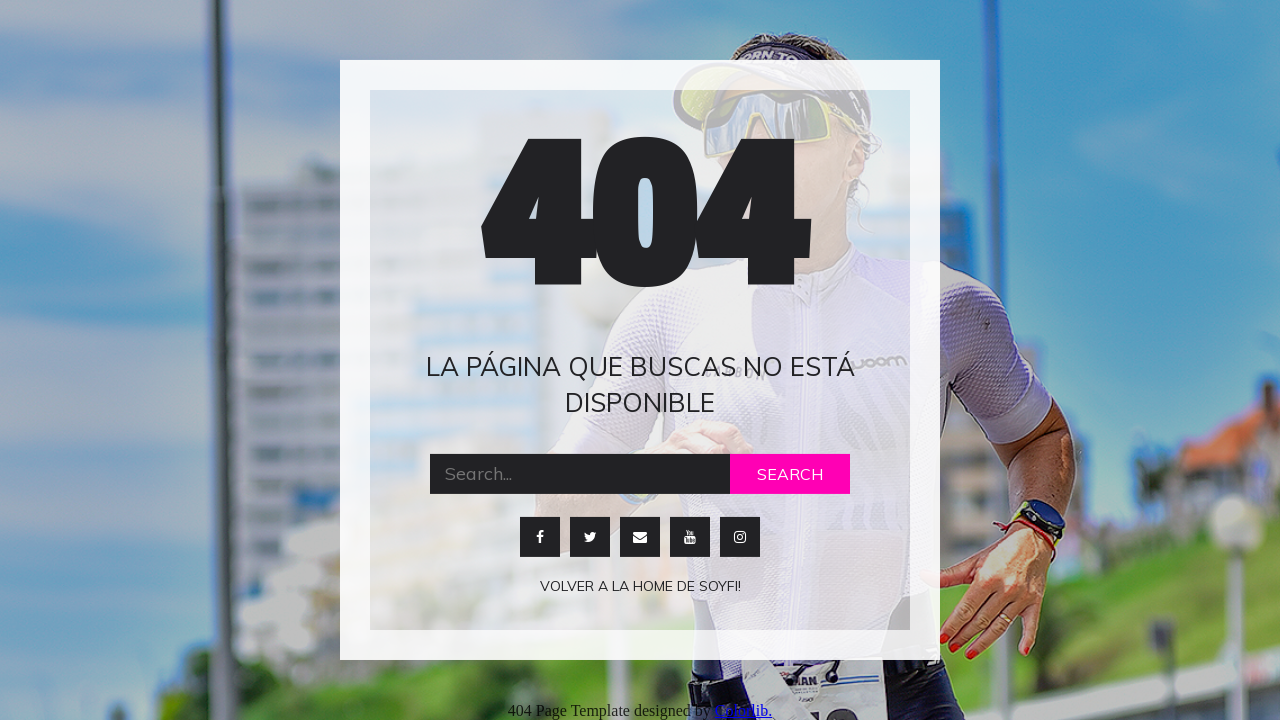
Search (790, 473)
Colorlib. (743, 710)
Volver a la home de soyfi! (640, 585)
